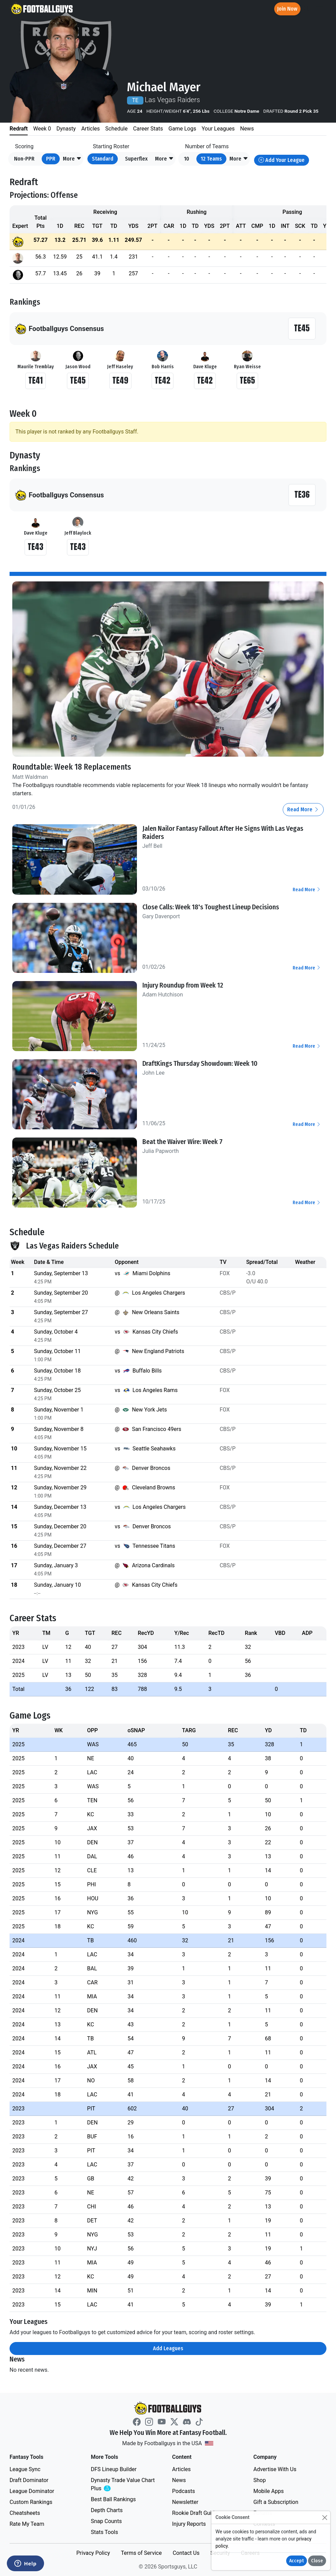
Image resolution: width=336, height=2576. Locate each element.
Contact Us (186, 2552)
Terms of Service (141, 2552)
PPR (50, 158)
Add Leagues (168, 2348)
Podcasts (183, 2491)
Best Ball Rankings (113, 2499)
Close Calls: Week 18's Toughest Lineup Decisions (210, 907)
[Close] (324, 2517)
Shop (259, 2480)
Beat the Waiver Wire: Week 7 (182, 1142)
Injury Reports (189, 2523)
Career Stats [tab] (148, 128)
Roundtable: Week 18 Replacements (72, 767)
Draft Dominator (29, 2480)
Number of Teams (207, 146)
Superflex (136, 158)
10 (186, 158)
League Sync (25, 2469)
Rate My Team (27, 2523)
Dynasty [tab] (66, 128)
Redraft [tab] (19, 128)
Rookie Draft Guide (195, 2512)
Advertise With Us (274, 2469)
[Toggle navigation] (319, 9)
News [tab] (247, 128)
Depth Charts (107, 2510)
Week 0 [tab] (42, 128)
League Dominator (32, 2491)
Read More (303, 809)
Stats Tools (104, 2532)
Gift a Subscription (275, 2501)
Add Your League (281, 160)
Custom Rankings (31, 2501)
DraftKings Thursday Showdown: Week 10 (199, 1063)
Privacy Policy (93, 2552)
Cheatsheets (25, 2512)
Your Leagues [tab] (218, 128)
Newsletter (185, 2501)
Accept (296, 2561)
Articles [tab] (90, 128)
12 (211, 158)
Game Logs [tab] (182, 128)
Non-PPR (24, 158)
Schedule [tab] (116, 128)
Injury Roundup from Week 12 (182, 985)
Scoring (24, 146)
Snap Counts (106, 2521)
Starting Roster (111, 146)
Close (317, 2561)
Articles (181, 2469)
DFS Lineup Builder (114, 2469)
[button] (72, 158)
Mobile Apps (268, 2491)
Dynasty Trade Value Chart (123, 2484)
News (179, 2480)
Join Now (287, 8)
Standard (102, 158)
